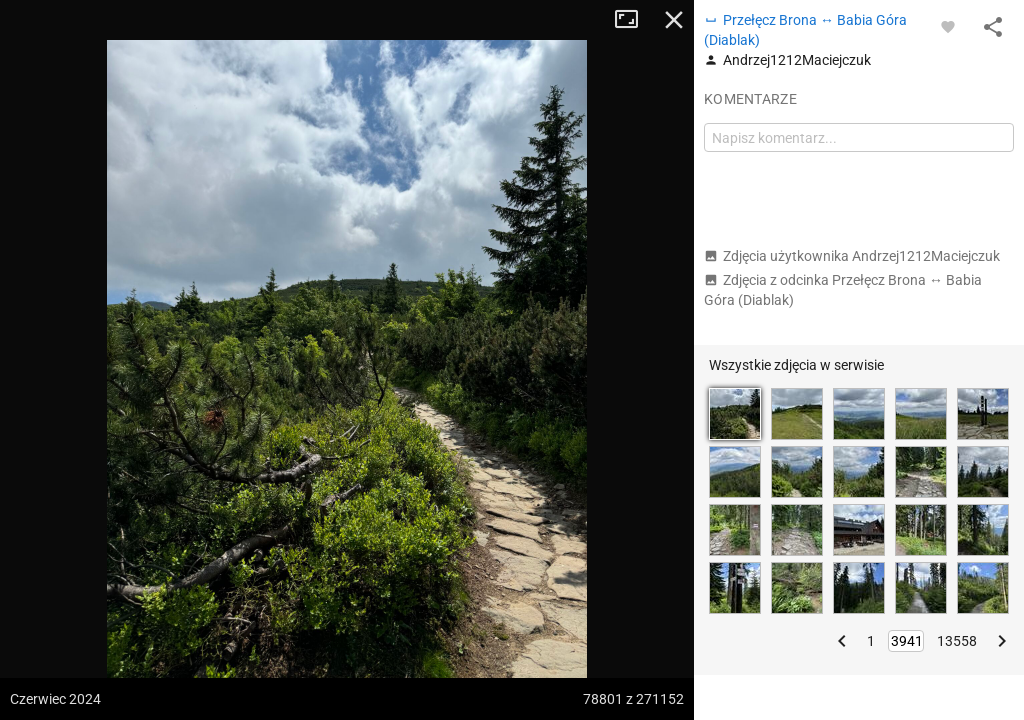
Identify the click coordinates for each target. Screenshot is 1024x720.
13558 (957, 641)
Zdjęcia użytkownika (852, 256)
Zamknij (674, 20)
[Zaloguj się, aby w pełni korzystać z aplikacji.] (948, 26)
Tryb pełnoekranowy (634, 20)
